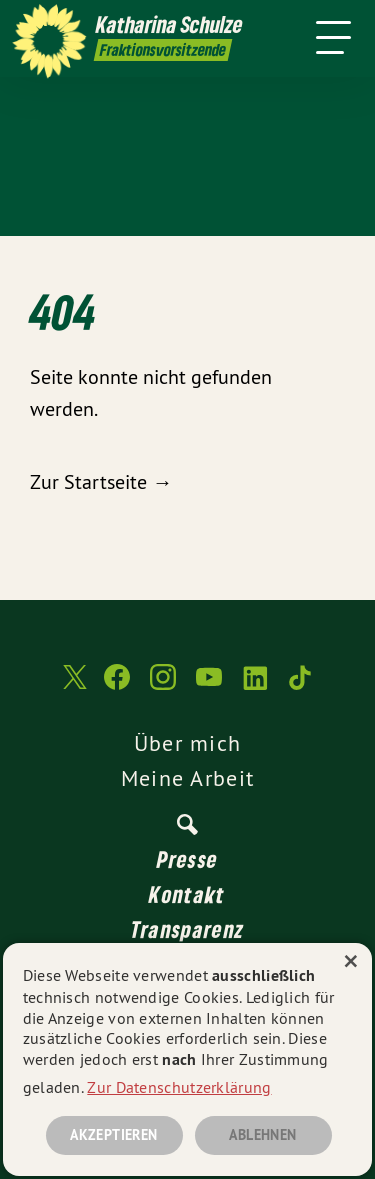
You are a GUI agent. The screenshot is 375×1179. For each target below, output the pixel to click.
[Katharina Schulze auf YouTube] (209, 687)
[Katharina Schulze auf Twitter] (73, 687)
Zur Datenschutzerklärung (179, 1087)
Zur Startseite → (101, 481)
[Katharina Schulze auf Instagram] (163, 687)
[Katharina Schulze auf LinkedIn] (255, 687)
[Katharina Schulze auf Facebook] (117, 687)
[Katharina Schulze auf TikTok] (301, 687)
